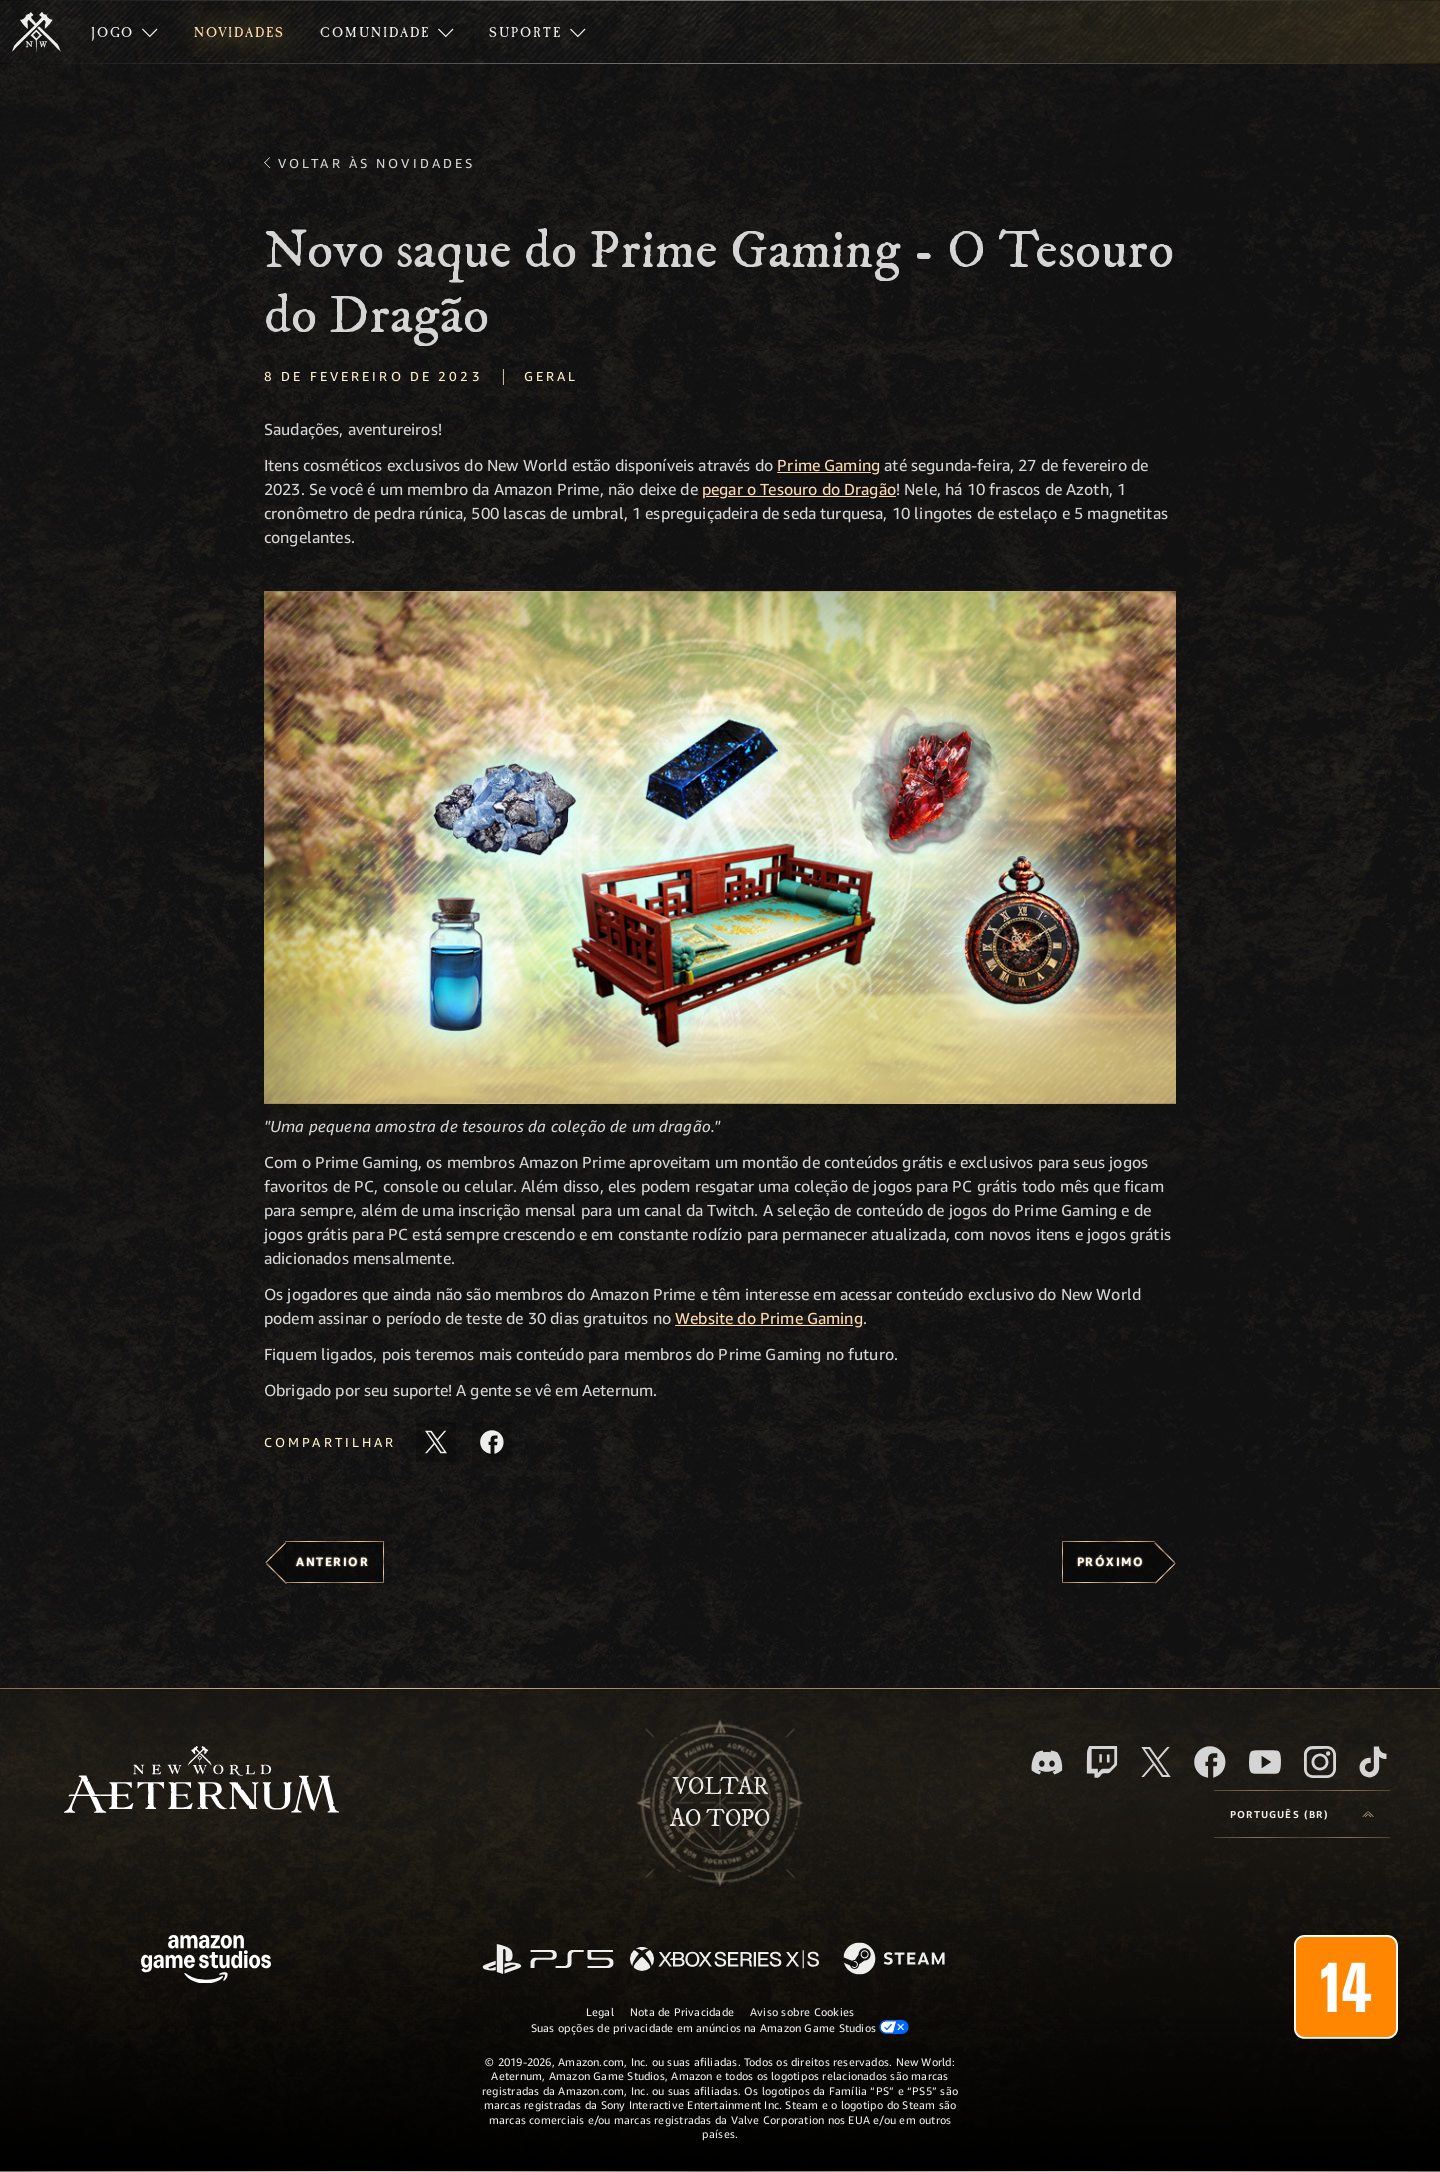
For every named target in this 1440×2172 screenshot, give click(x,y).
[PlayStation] (548, 1960)
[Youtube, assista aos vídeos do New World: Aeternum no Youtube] (1265, 1762)
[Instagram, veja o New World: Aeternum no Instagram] (1320, 1762)
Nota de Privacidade (682, 2011)
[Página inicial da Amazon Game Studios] (206, 1961)
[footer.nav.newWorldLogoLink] (201, 1781)
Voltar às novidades (376, 163)
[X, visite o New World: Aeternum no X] (1156, 1762)
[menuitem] (124, 32)
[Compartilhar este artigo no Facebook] (492, 1442)
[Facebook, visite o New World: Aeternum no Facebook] (1210, 1762)
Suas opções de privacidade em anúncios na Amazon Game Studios (720, 2027)
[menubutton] (1302, 1814)
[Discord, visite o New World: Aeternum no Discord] (1047, 1762)
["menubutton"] (124, 32)
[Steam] (896, 1960)
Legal (600, 2011)
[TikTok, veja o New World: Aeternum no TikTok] (1373, 1762)
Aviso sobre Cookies (802, 2011)
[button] (720, 847)
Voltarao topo (720, 1803)
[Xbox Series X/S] (724, 1960)
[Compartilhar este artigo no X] (436, 1442)
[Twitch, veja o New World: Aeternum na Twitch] (1102, 1762)
